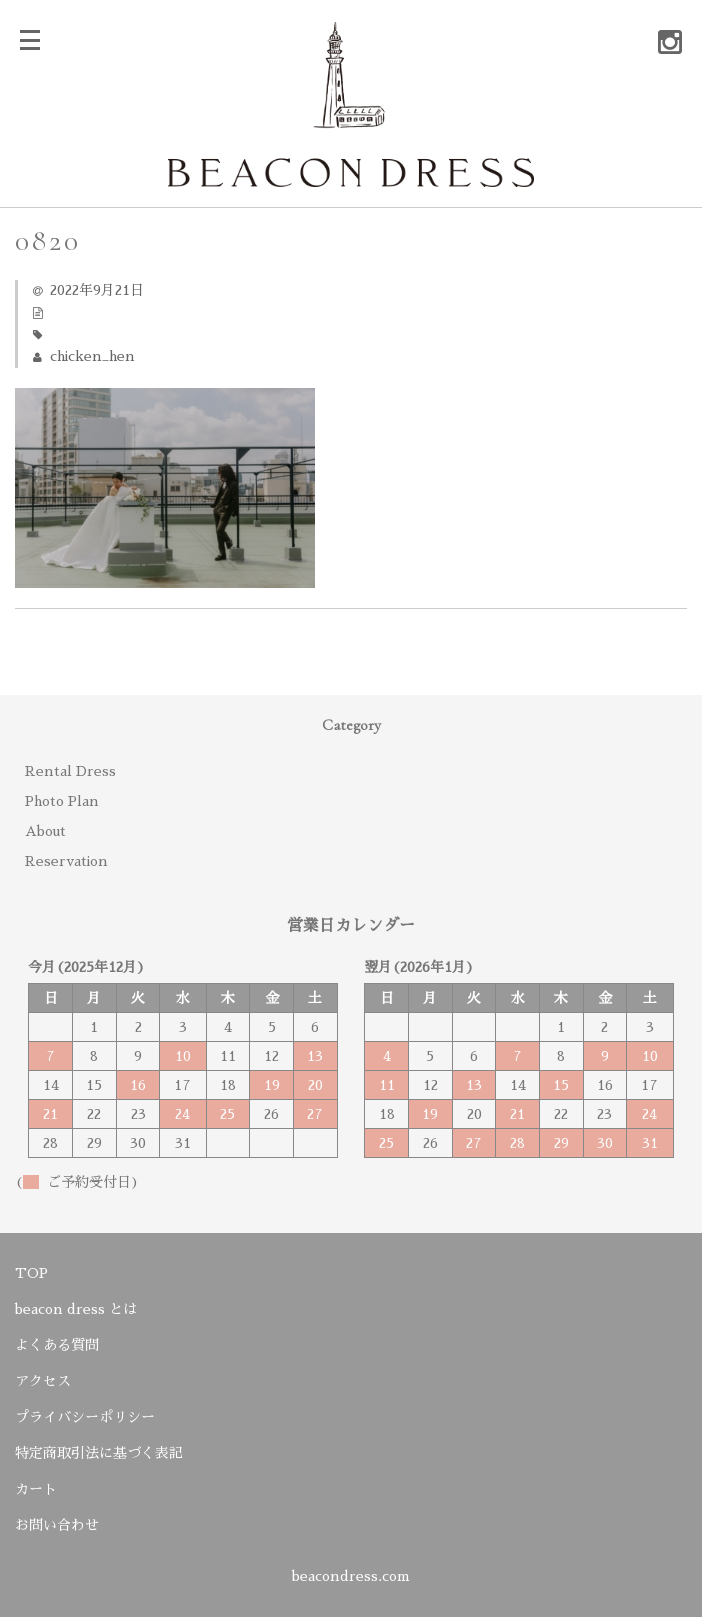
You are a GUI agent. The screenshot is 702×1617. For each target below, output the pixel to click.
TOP (31, 1273)
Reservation (66, 861)
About (45, 831)
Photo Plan (62, 801)
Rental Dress (70, 771)
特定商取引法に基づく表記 (99, 1453)
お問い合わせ (57, 1525)
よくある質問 (57, 1345)
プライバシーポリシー (85, 1417)
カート (36, 1489)
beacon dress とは (76, 1309)
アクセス (43, 1381)
